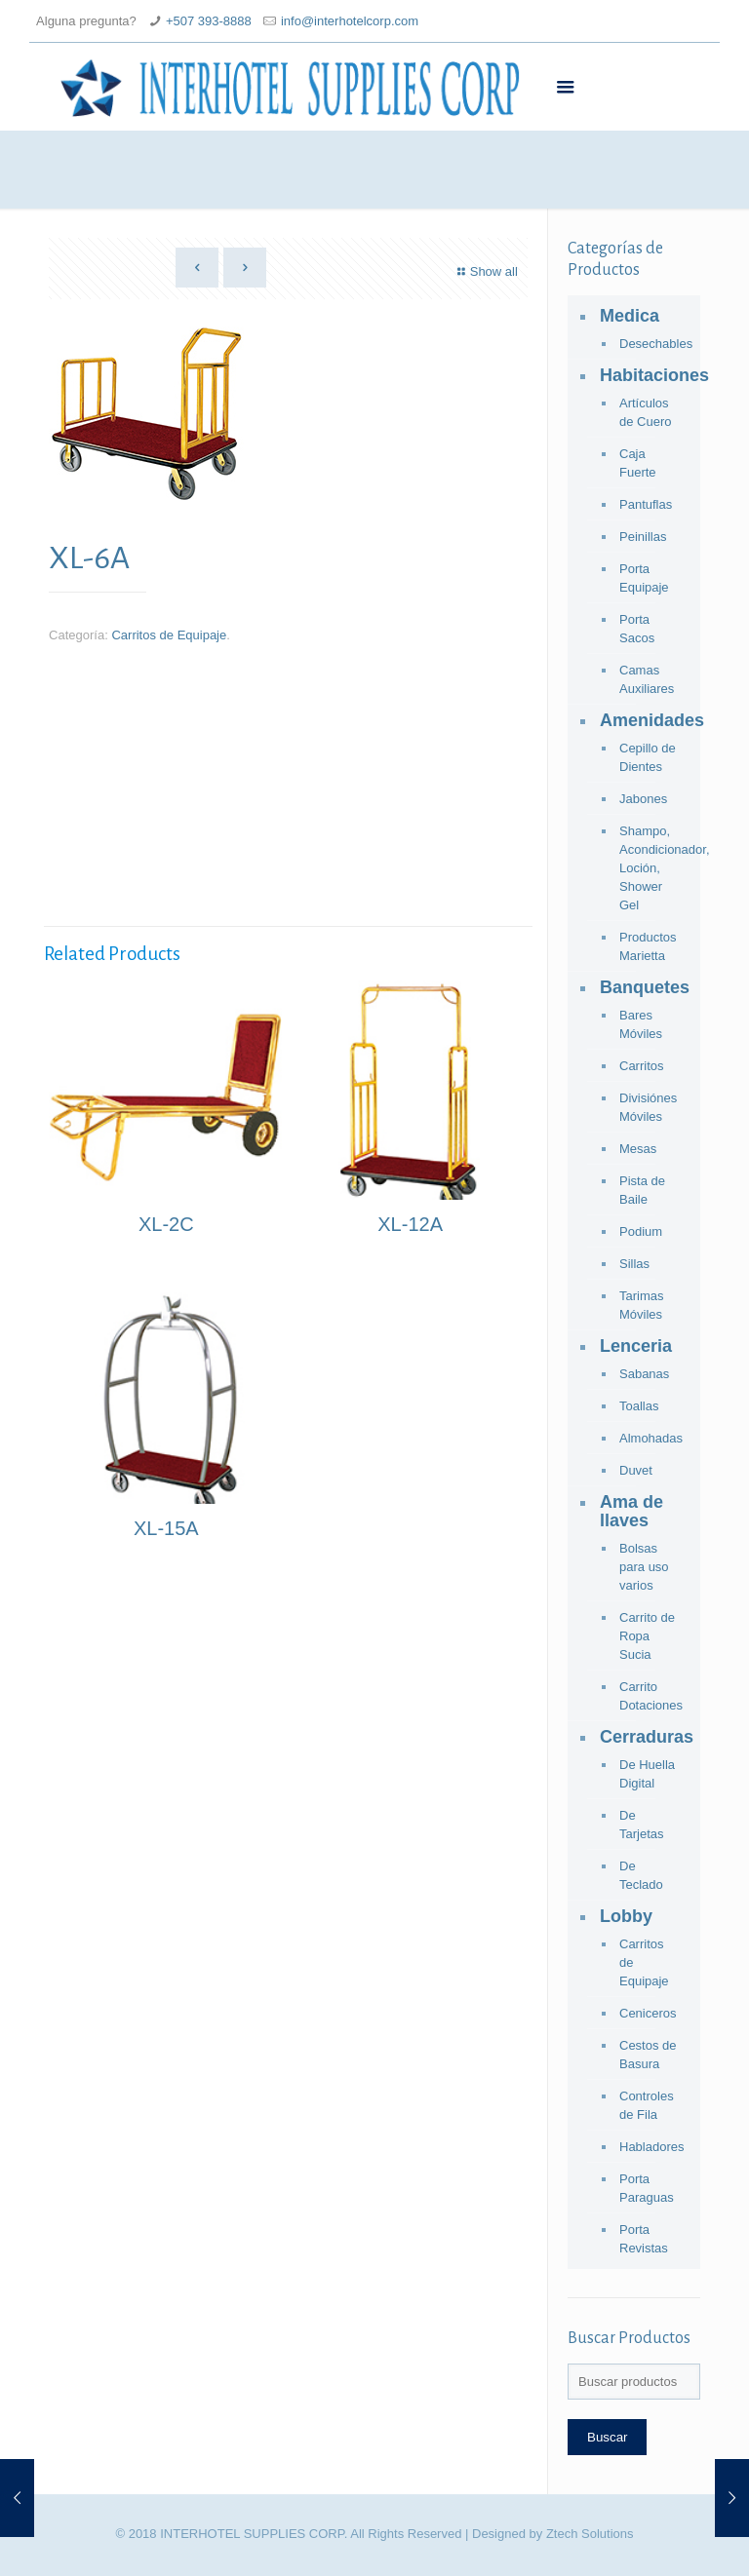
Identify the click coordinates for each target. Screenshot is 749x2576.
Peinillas (642, 536)
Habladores (650, 2146)
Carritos (641, 1065)
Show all (485, 271)
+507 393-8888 (209, 21)
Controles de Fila (646, 2105)
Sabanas (644, 1373)
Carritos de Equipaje (168, 635)
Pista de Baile (642, 1190)
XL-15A (166, 1528)
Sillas (634, 1263)
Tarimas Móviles (641, 1305)
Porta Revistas (643, 2238)
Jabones (643, 798)
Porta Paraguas (646, 2188)
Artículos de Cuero (645, 412)
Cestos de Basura (648, 2054)
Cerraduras (645, 1737)
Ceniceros (648, 2013)
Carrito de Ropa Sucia (647, 1636)
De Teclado (641, 1875)
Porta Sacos (636, 628)
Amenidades (645, 720)
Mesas (637, 1148)
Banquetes (645, 987)
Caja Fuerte (637, 463)
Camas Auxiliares (646, 679)
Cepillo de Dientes (647, 757)
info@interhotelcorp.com (349, 21)
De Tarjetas (641, 1824)
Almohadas (650, 1438)
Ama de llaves (631, 1511)
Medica (629, 316)
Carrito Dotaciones (650, 1695)
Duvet (635, 1470)
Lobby (626, 1916)
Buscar (607, 2437)
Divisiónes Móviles (648, 1107)
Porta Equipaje (644, 578)
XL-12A (410, 1224)
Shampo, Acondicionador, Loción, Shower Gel (650, 868)
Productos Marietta (648, 946)
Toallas (638, 1406)
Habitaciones (645, 375)
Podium (640, 1231)
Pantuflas (645, 504)
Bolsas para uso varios (644, 1567)
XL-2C (166, 1224)
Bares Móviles (640, 1024)
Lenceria (636, 1346)
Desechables (650, 343)
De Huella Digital (647, 1773)
